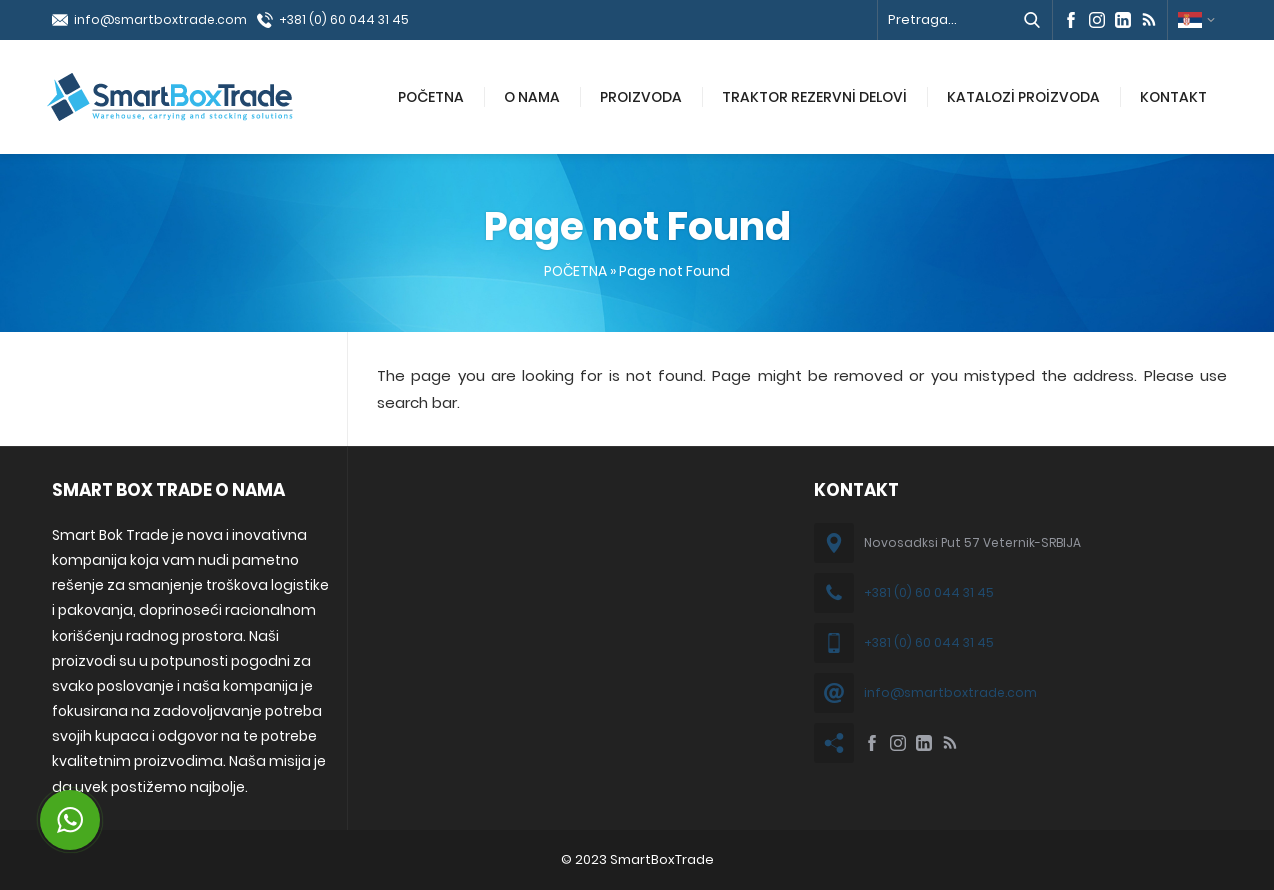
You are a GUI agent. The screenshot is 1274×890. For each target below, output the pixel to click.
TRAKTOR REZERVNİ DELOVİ (814, 97)
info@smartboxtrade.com (160, 19)
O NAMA (532, 97)
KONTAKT (1173, 97)
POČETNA (431, 97)
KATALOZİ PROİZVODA (1023, 97)
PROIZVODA (641, 97)
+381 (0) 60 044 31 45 (344, 19)
